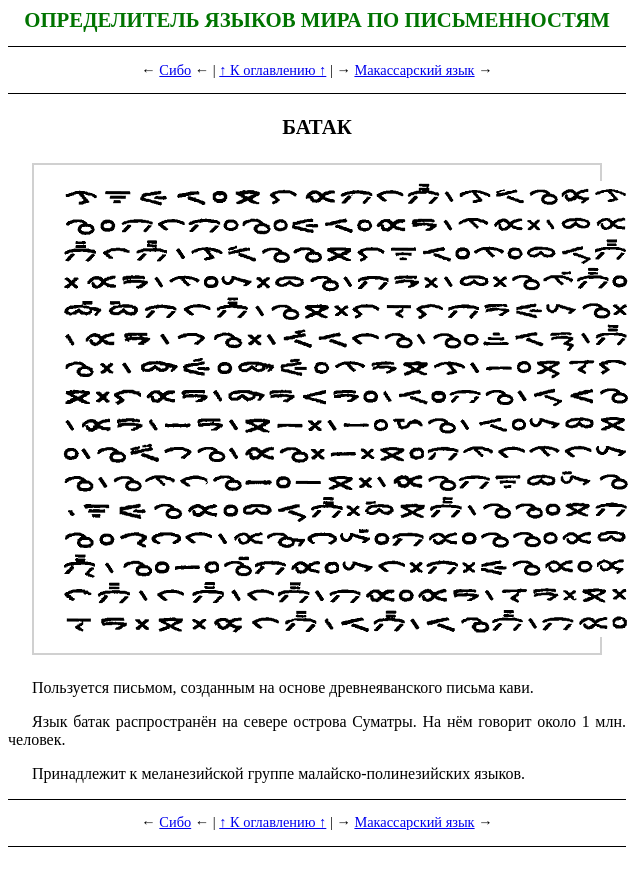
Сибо (175, 70)
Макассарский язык (414, 70)
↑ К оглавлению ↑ (272, 70)
